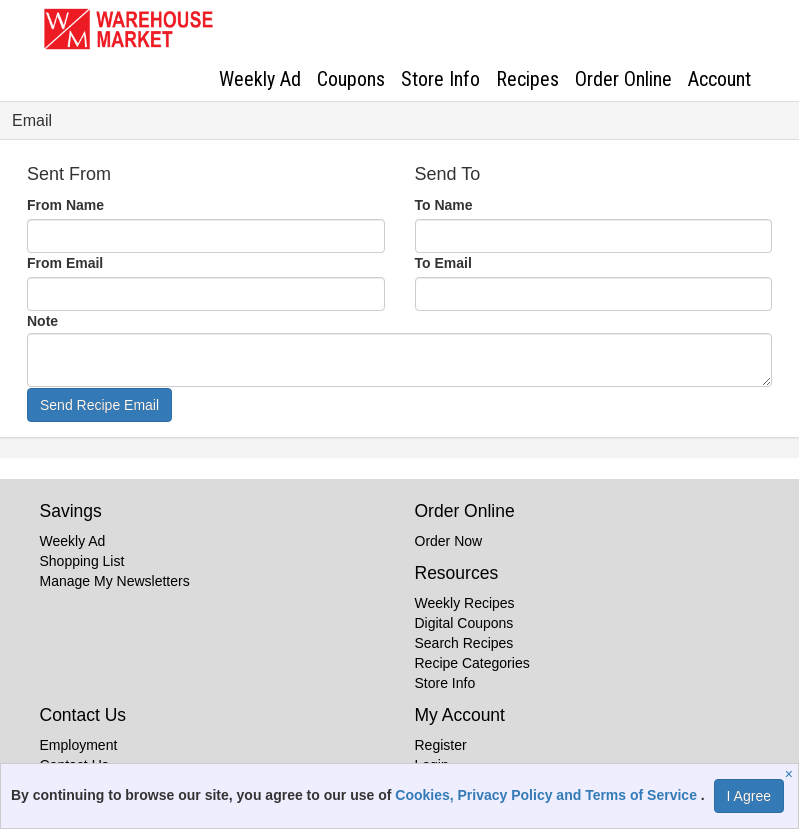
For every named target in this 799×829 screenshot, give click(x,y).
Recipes (527, 79)
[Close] (791, 774)
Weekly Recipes (465, 603)
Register (441, 745)
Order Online (623, 79)
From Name (65, 205)
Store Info (440, 79)
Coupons (351, 79)
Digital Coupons (464, 623)
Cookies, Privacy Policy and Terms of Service (548, 795)
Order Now (449, 541)
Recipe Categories (472, 663)
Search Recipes (464, 643)
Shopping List (82, 561)
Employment (79, 745)
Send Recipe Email (99, 405)
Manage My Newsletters (115, 581)
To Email (443, 263)
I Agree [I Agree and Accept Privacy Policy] (749, 796)
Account (719, 79)
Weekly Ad (260, 79)
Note (42, 321)
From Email (65, 263)
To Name (444, 205)
